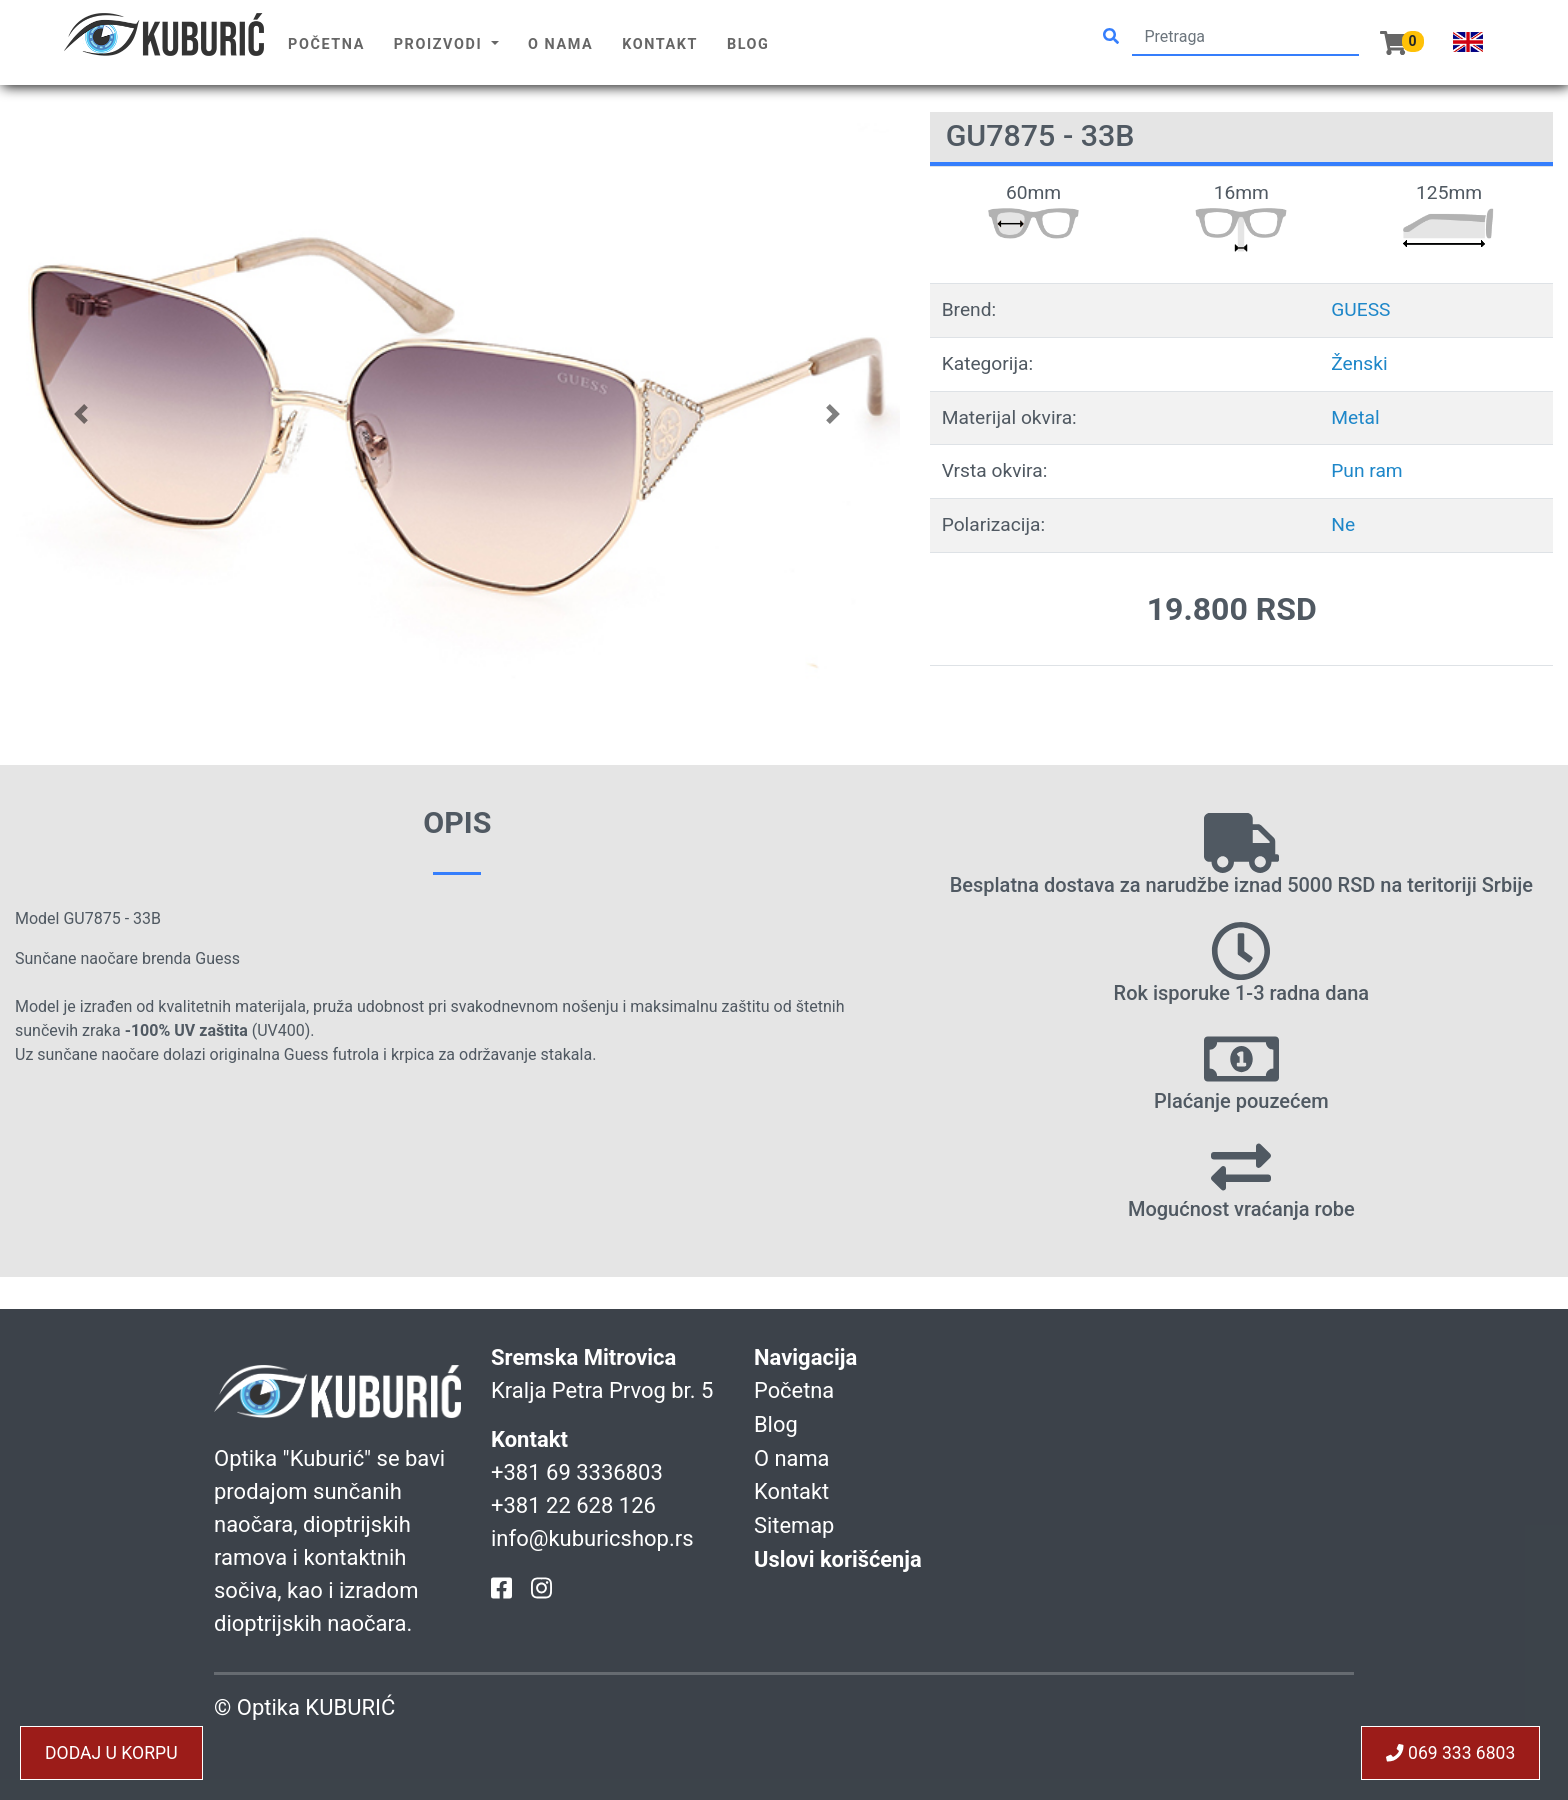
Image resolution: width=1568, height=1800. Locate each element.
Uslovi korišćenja (838, 1555)
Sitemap (794, 1522)
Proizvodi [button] (441, 44)
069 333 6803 (1450, 1753)
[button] (81, 413)
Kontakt (660, 44)
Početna (326, 44)
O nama (560, 44)
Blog (748, 44)
